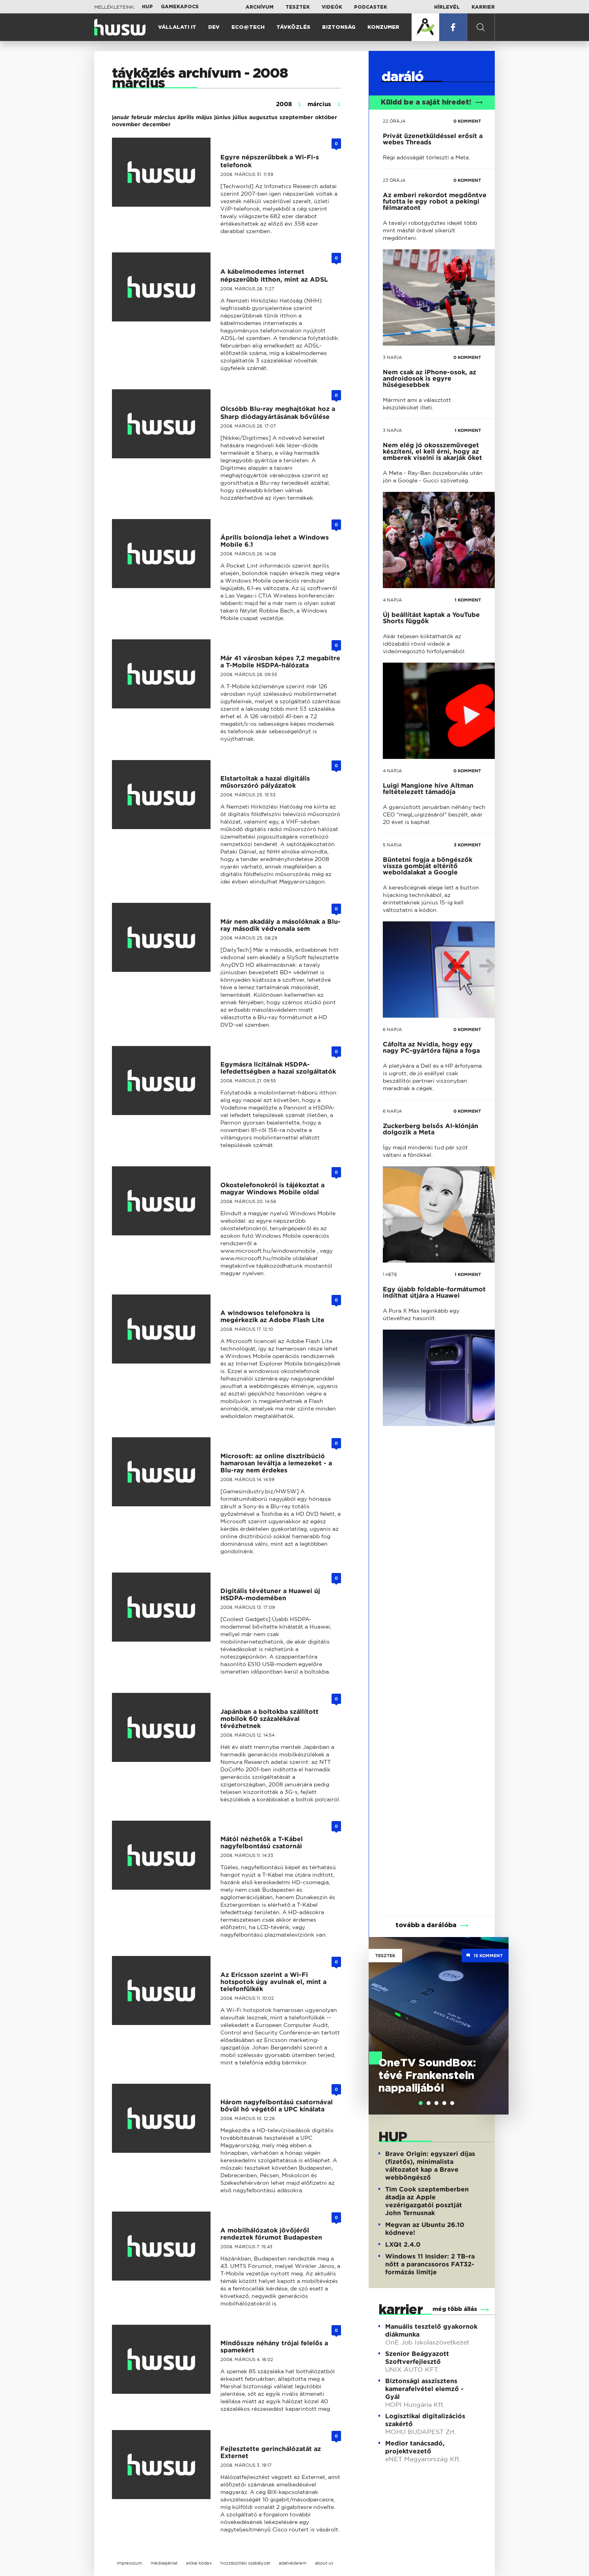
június (222, 117)
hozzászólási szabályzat (245, 2563)
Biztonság (339, 27)
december (156, 124)
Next (499, 2014)
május (204, 117)
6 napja (392, 1029)
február (141, 117)
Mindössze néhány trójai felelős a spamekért (274, 2346)
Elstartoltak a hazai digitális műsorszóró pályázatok (265, 782)
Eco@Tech (248, 27)
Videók (332, 7)
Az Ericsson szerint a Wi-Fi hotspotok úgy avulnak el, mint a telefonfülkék (273, 1982)
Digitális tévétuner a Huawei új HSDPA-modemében (270, 1594)
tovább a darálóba (426, 1925)
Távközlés (293, 27)
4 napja (392, 600)
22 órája (394, 121)
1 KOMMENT (468, 430)
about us (324, 2563)
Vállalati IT (177, 27)
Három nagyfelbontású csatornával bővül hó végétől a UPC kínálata (276, 2105)
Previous (378, 2014)
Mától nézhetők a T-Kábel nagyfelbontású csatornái (261, 1842)
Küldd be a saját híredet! (432, 102)
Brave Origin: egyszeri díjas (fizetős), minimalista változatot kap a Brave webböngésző (430, 2166)
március (164, 117)
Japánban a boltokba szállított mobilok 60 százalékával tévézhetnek (269, 1718)
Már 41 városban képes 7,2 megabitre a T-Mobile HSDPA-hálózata (280, 661)
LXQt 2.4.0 (403, 2244)
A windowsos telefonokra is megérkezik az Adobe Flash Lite (272, 1316)
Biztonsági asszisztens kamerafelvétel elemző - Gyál (424, 2389)
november (126, 124)
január (120, 117)
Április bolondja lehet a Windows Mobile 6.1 (274, 541)
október (326, 117)
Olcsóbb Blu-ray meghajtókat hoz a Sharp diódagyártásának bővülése (277, 413)
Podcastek (370, 7)
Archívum (260, 7)
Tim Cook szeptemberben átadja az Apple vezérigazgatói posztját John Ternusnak (427, 2201)
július (240, 117)
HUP (147, 6)
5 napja (392, 844)
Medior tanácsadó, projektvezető (415, 2447)
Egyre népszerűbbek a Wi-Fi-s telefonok (269, 161)
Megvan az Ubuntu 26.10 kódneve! (424, 2229)
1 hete (390, 1274)
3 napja (392, 357)
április (185, 117)
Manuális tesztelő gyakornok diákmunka (431, 2330)
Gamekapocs (180, 6)
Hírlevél (447, 7)
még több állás (454, 2309)
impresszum (129, 2563)
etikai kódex (199, 2563)
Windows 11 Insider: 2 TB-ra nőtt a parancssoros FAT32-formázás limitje (430, 2264)
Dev (214, 27)
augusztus (263, 117)
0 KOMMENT (467, 121)
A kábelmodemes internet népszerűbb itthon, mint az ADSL (274, 275)
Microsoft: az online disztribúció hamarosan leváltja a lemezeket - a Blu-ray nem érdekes (276, 1463)
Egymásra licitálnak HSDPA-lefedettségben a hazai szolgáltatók (278, 1068)
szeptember (296, 117)
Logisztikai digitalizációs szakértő (425, 2420)
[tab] (421, 2103)
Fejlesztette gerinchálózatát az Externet (270, 2452)
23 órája (394, 180)
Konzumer (383, 27)
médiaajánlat (164, 2563)
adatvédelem (292, 2563)
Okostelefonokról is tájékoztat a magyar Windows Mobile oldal (272, 1188)
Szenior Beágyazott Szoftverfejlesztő (417, 2358)
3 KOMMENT (467, 845)
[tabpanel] (439, 2026)
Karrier (483, 7)
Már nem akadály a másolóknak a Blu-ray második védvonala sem (280, 925)
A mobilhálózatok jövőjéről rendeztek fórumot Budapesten (271, 2234)
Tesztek (297, 7)
